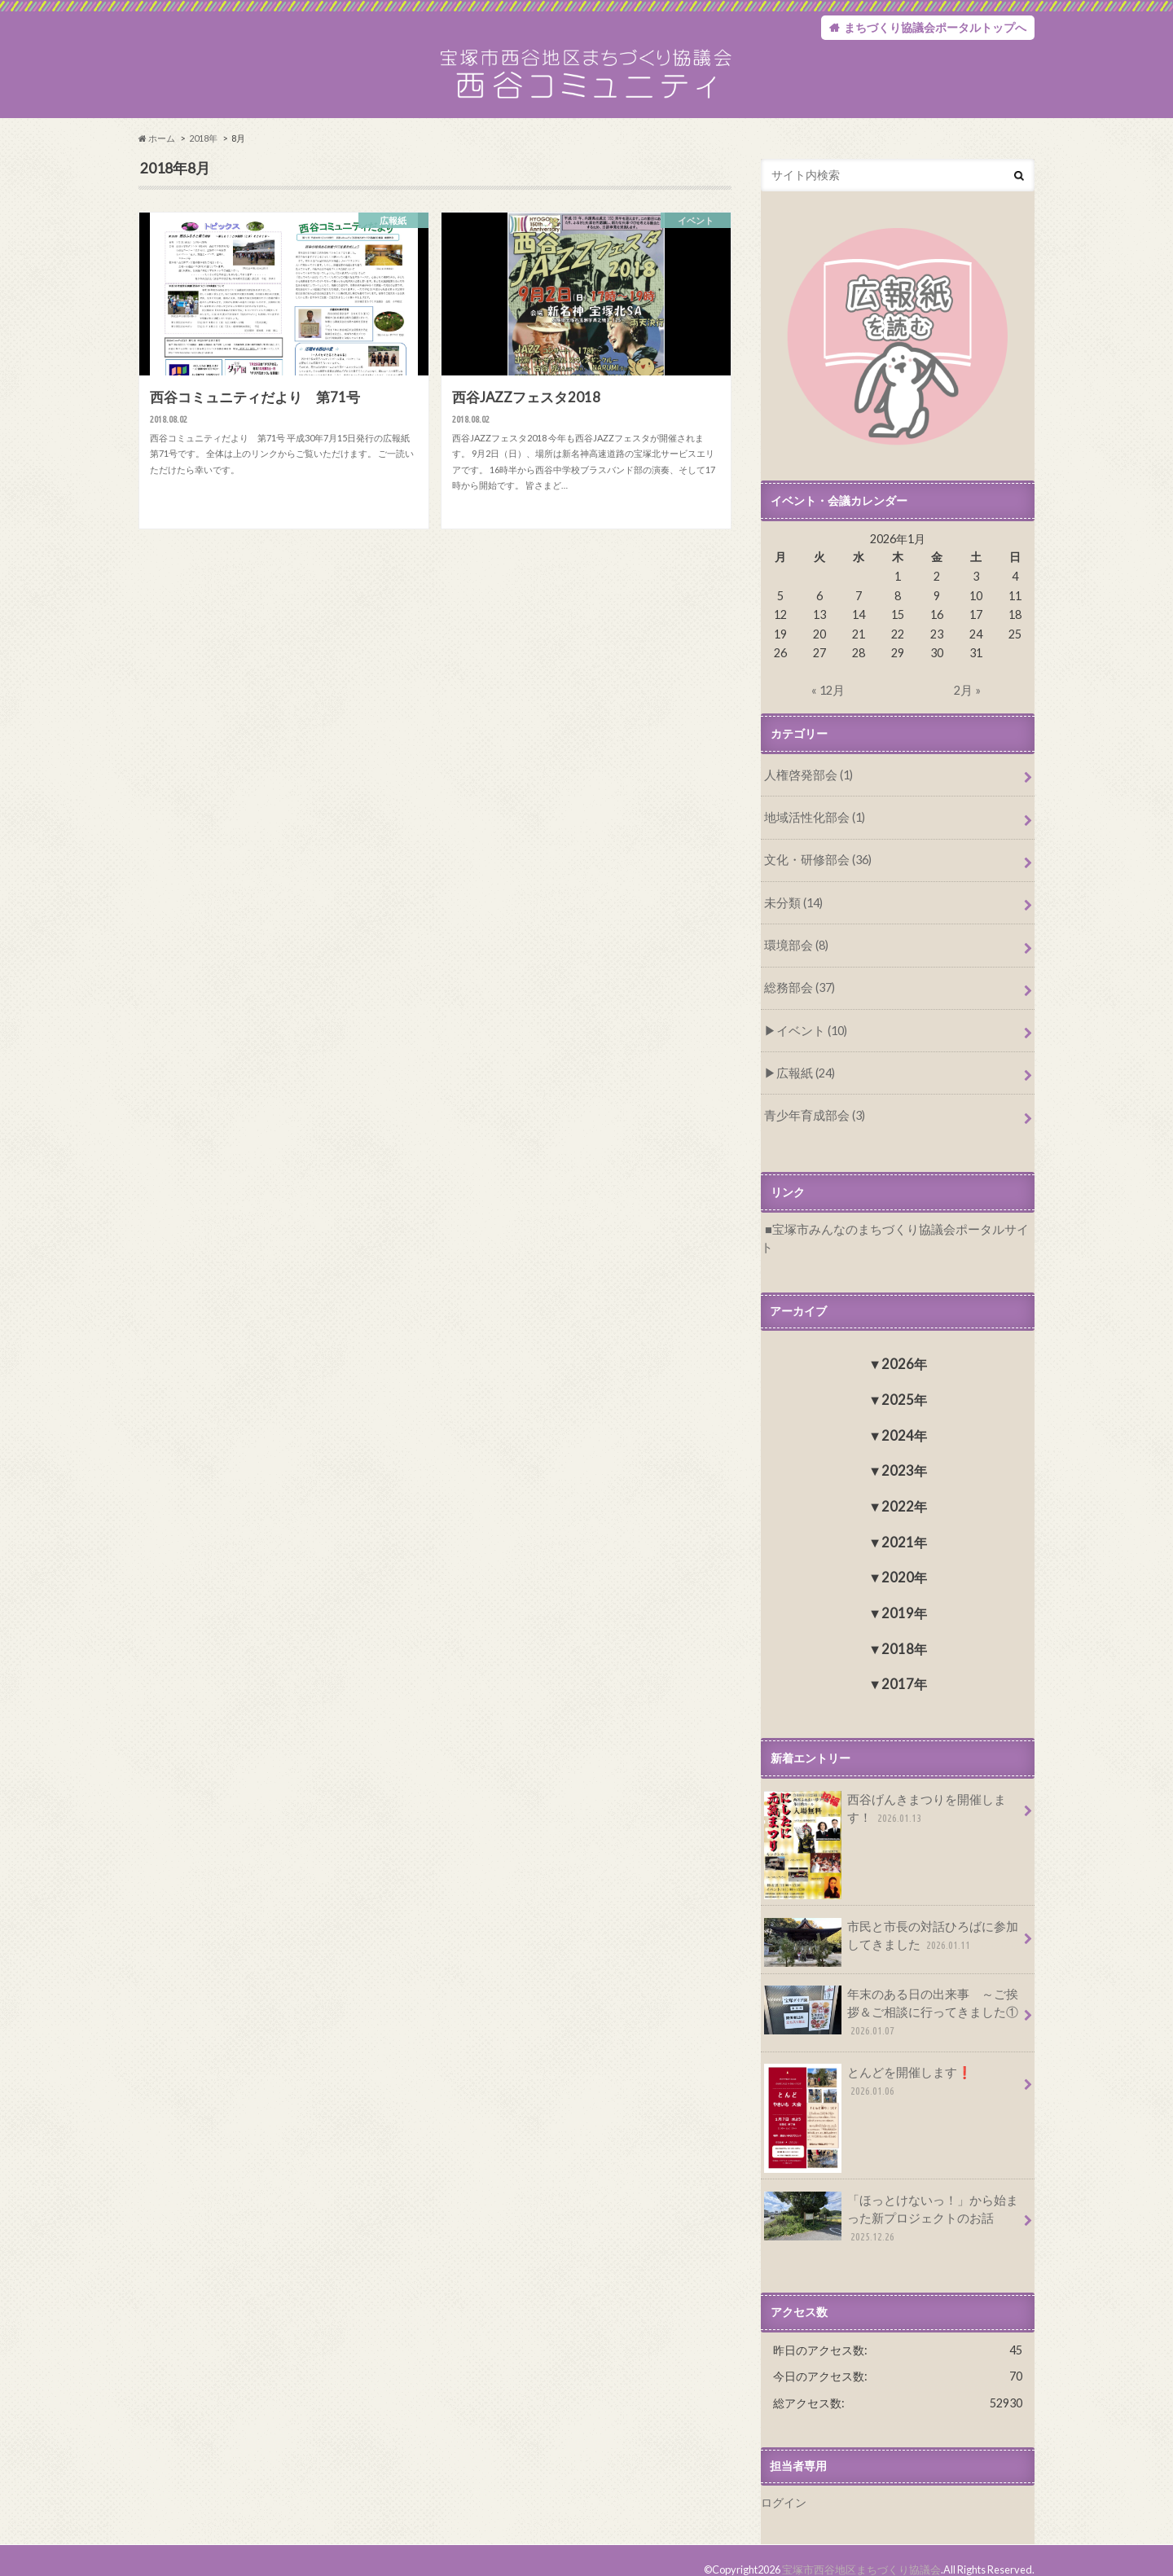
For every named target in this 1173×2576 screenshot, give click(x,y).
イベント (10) (809, 1035)
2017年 (904, 1669)
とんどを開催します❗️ (890, 2062)
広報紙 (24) (803, 1077)
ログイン (783, 2483)
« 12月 (828, 700)
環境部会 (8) (794, 952)
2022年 (904, 1491)
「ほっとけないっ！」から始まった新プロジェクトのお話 (891, 2200)
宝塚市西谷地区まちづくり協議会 (861, 2550)
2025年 (904, 1384)
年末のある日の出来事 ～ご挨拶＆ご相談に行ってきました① (891, 1996)
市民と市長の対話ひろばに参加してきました (891, 1926)
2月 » (967, 700)
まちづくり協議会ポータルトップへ (935, 28)
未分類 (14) (792, 910)
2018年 (203, 148)
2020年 (904, 1562)
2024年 (904, 1420)
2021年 (904, 1526)
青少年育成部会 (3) (811, 1119)
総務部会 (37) (798, 994)
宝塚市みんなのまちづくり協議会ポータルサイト (897, 1233)
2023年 (904, 1456)
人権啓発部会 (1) (806, 785)
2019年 (904, 1598)
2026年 (904, 1349)
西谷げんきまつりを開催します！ (891, 1799)
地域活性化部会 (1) (811, 826)
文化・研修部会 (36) (815, 868)
